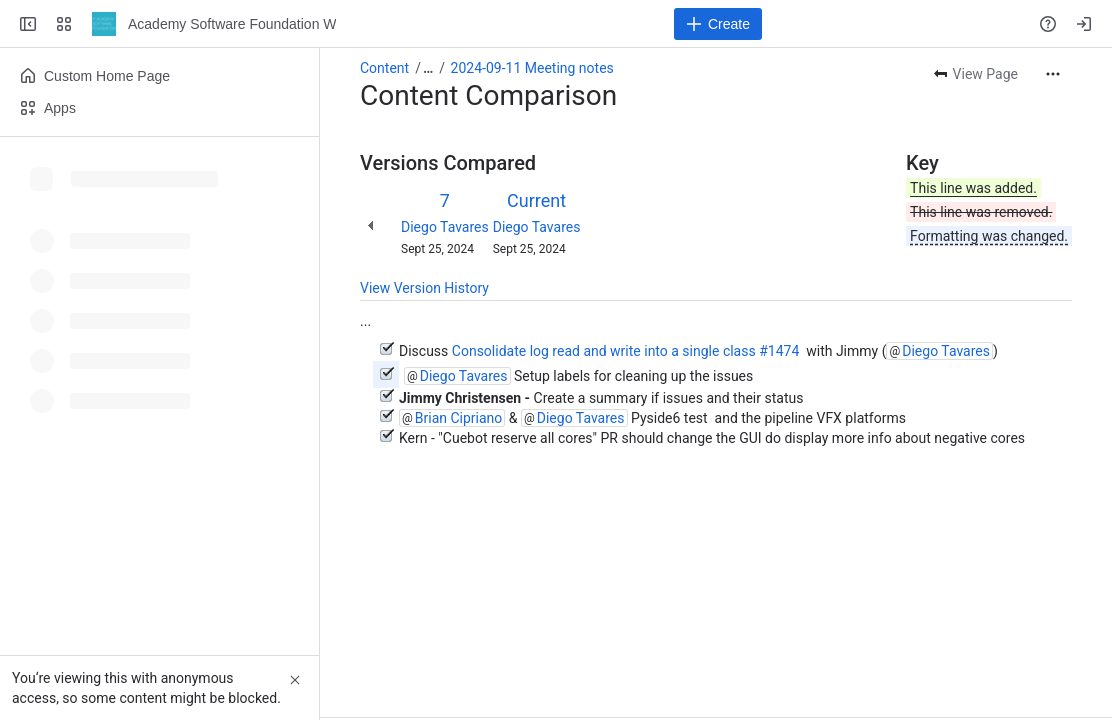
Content (384, 68)
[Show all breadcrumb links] (428, 68)
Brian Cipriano (459, 418)
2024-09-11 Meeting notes (532, 68)
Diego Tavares (445, 227)
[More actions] (1053, 74)
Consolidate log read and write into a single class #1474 (627, 351)
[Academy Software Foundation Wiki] (104, 24)
